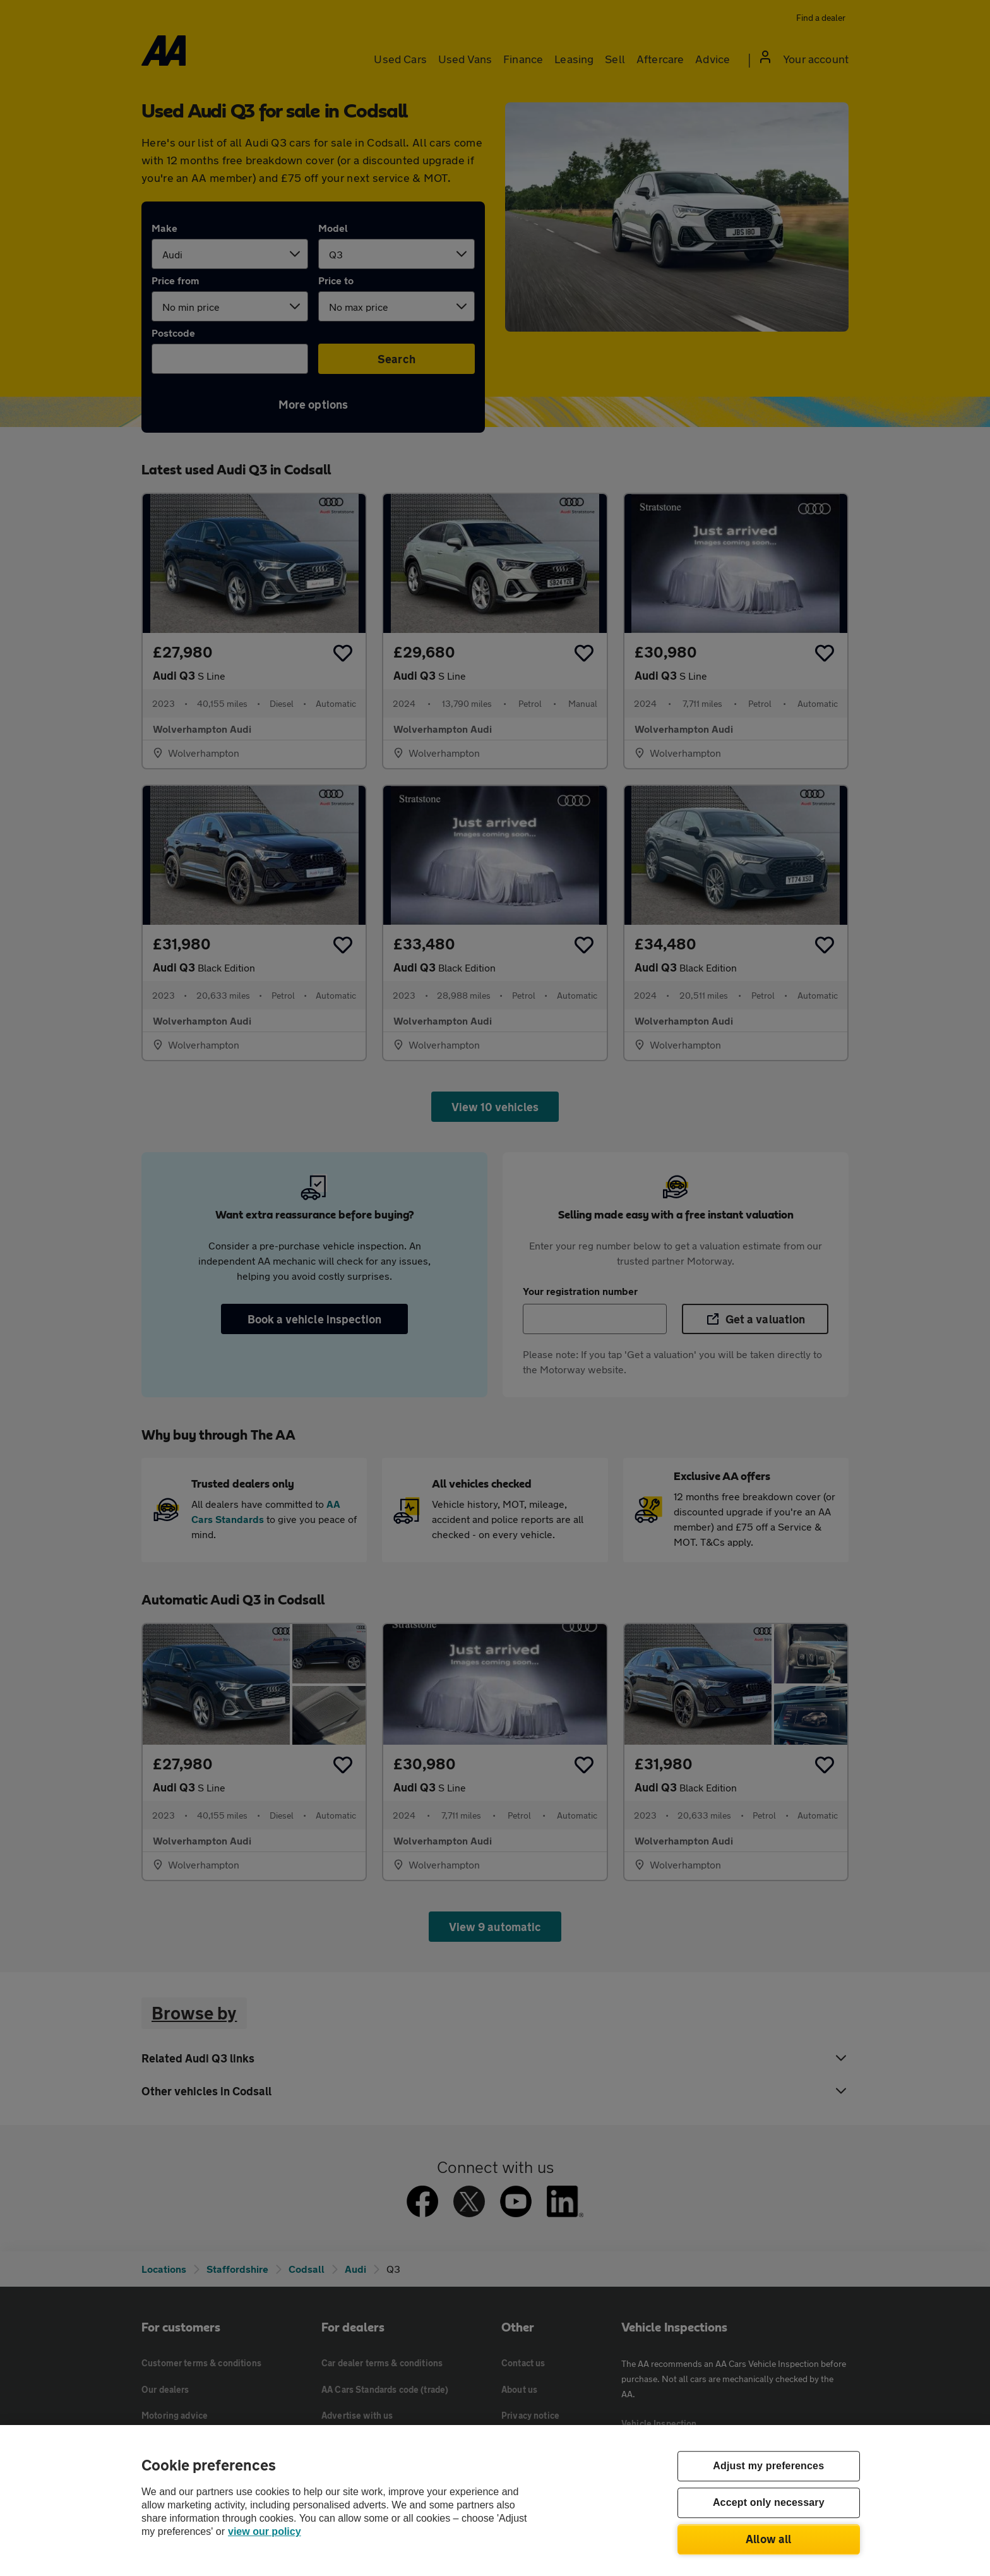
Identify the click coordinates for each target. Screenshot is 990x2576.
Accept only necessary (769, 2503)
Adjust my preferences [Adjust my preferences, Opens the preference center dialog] (768, 2466)
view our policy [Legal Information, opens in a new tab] (264, 2531)
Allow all (769, 2539)
